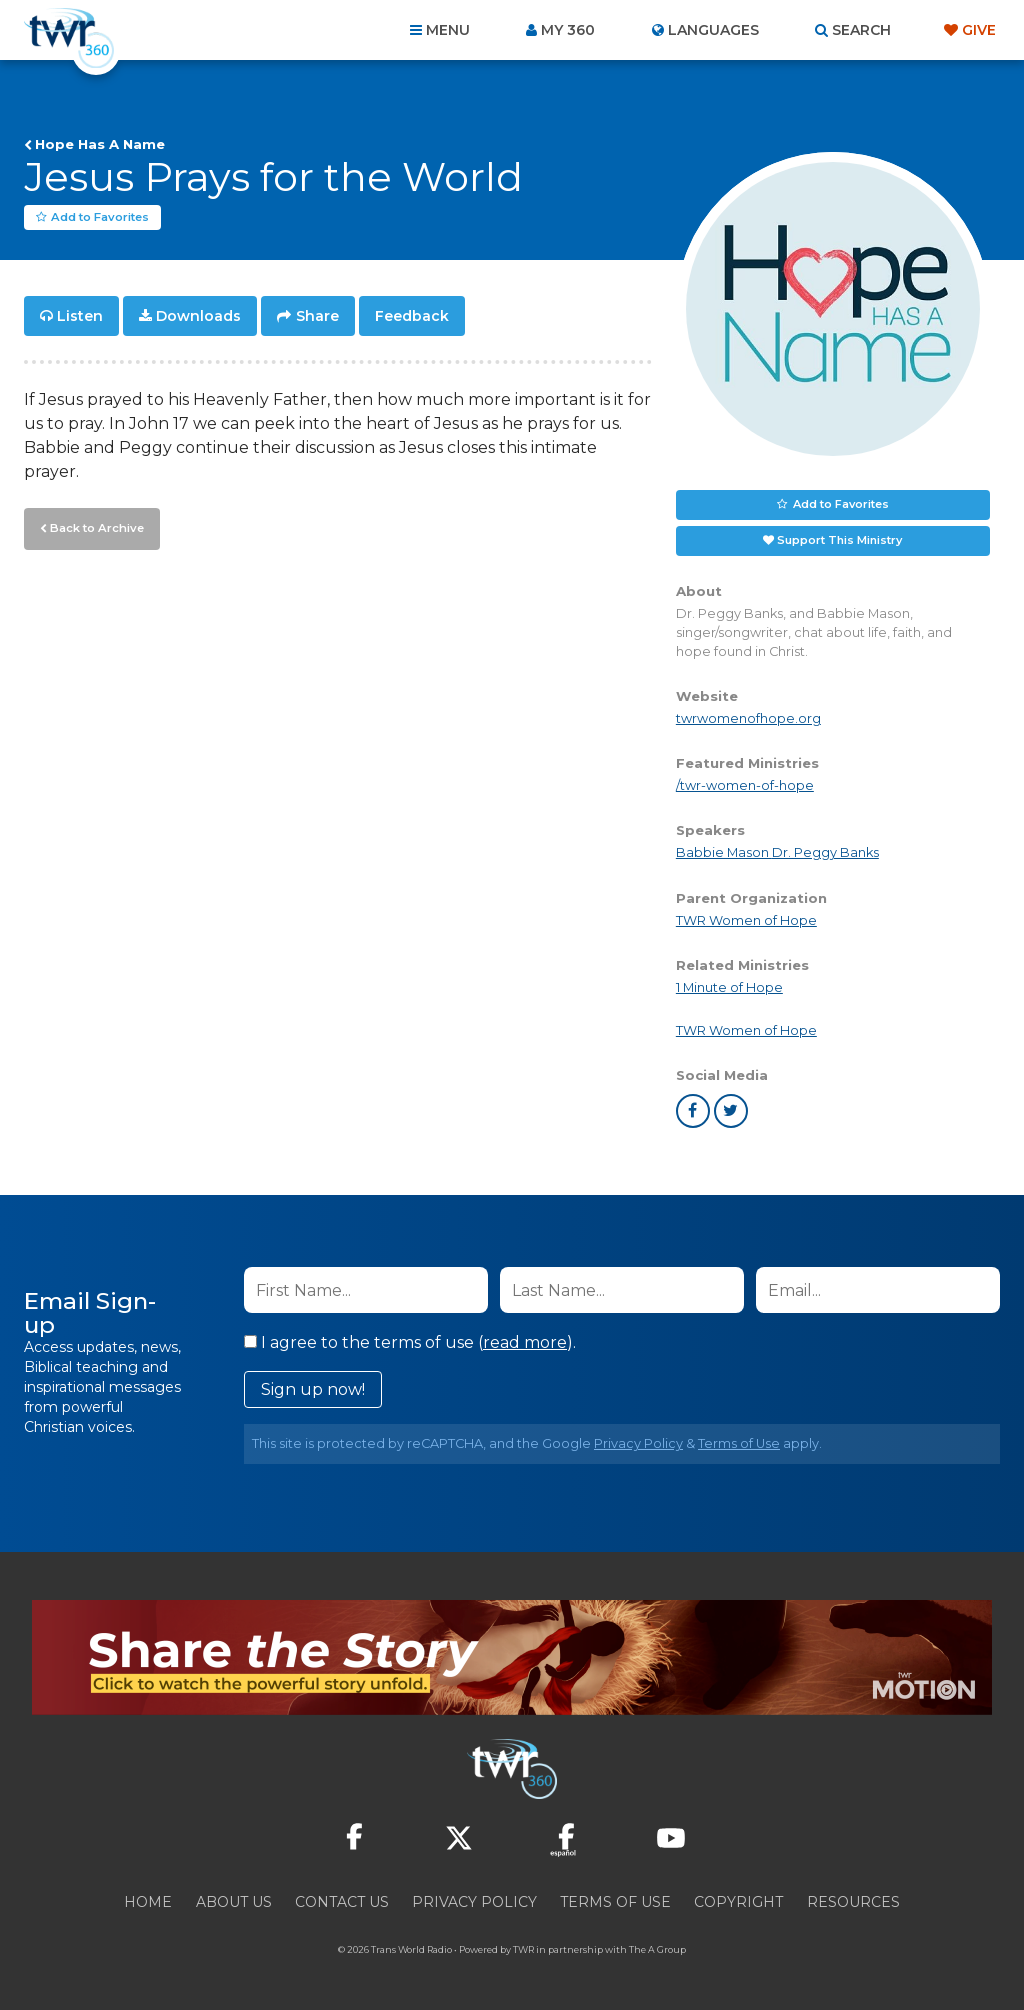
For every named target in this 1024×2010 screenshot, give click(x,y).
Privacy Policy (638, 1443)
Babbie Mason (724, 853)
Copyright (738, 1902)
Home (148, 1902)
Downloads (198, 316)
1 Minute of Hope (729, 987)
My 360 (568, 30)
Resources (853, 1902)
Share (317, 316)
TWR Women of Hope (746, 920)
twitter (731, 1111)
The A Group (657, 1949)
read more (525, 1342)
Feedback (412, 316)
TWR (523, 1949)
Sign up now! (313, 1389)
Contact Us (342, 1902)
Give (979, 30)
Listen (80, 316)
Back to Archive (95, 527)
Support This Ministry (839, 540)
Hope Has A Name (100, 144)
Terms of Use (739, 1443)
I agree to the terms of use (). (410, 1342)
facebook (693, 1111)
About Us (234, 1902)
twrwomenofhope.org (748, 718)
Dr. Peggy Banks (825, 853)
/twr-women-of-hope (745, 786)
